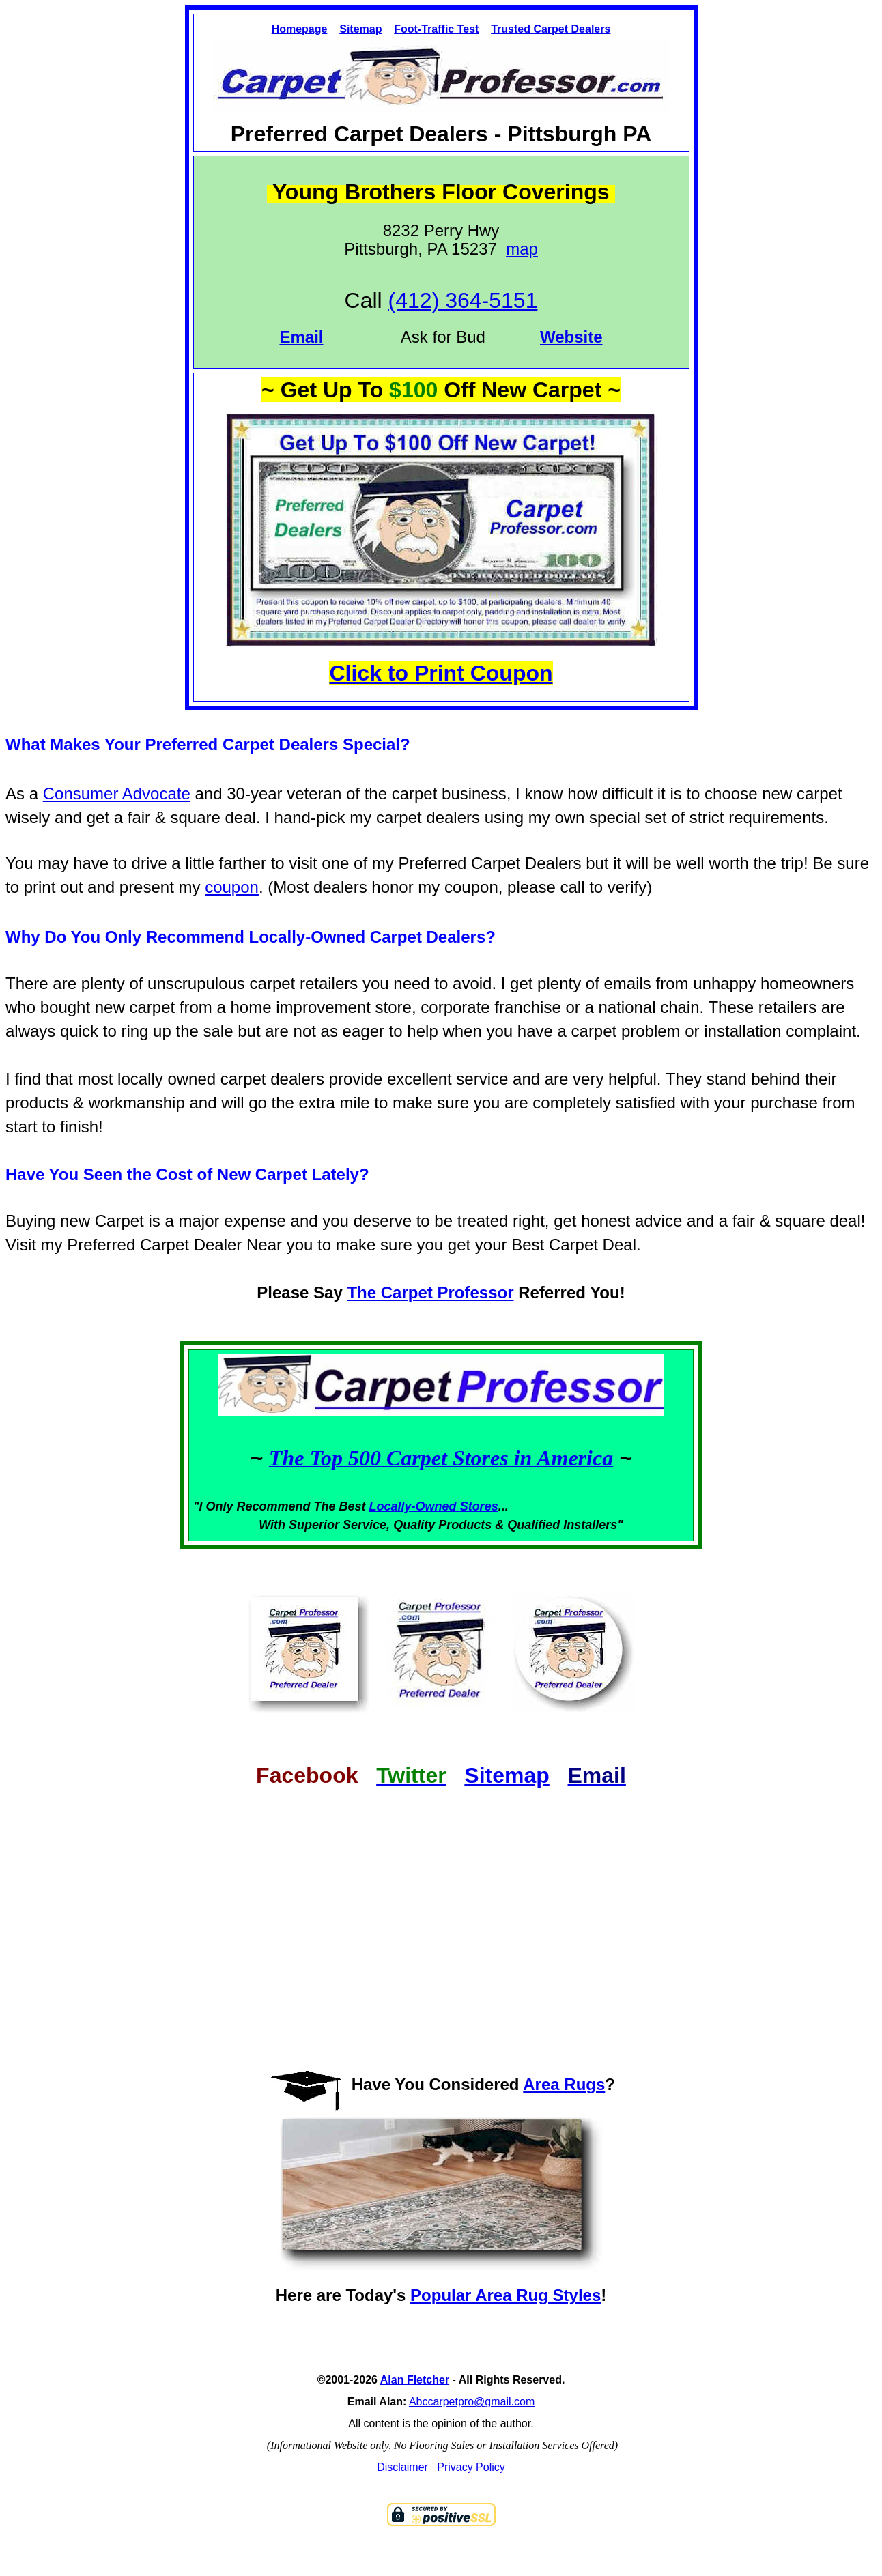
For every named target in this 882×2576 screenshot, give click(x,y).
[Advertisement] (441, 1916)
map (522, 249)
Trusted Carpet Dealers (550, 29)
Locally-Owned (414, 1506)
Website (571, 337)
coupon (232, 887)
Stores (479, 1506)
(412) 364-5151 (463, 300)
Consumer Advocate (116, 793)
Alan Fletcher (414, 2380)
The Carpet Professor (430, 1292)
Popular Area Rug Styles (505, 2295)
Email (301, 337)
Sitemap (360, 29)
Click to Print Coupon (440, 673)
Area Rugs (564, 2084)
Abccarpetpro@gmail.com (472, 2401)
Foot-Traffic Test (436, 29)
